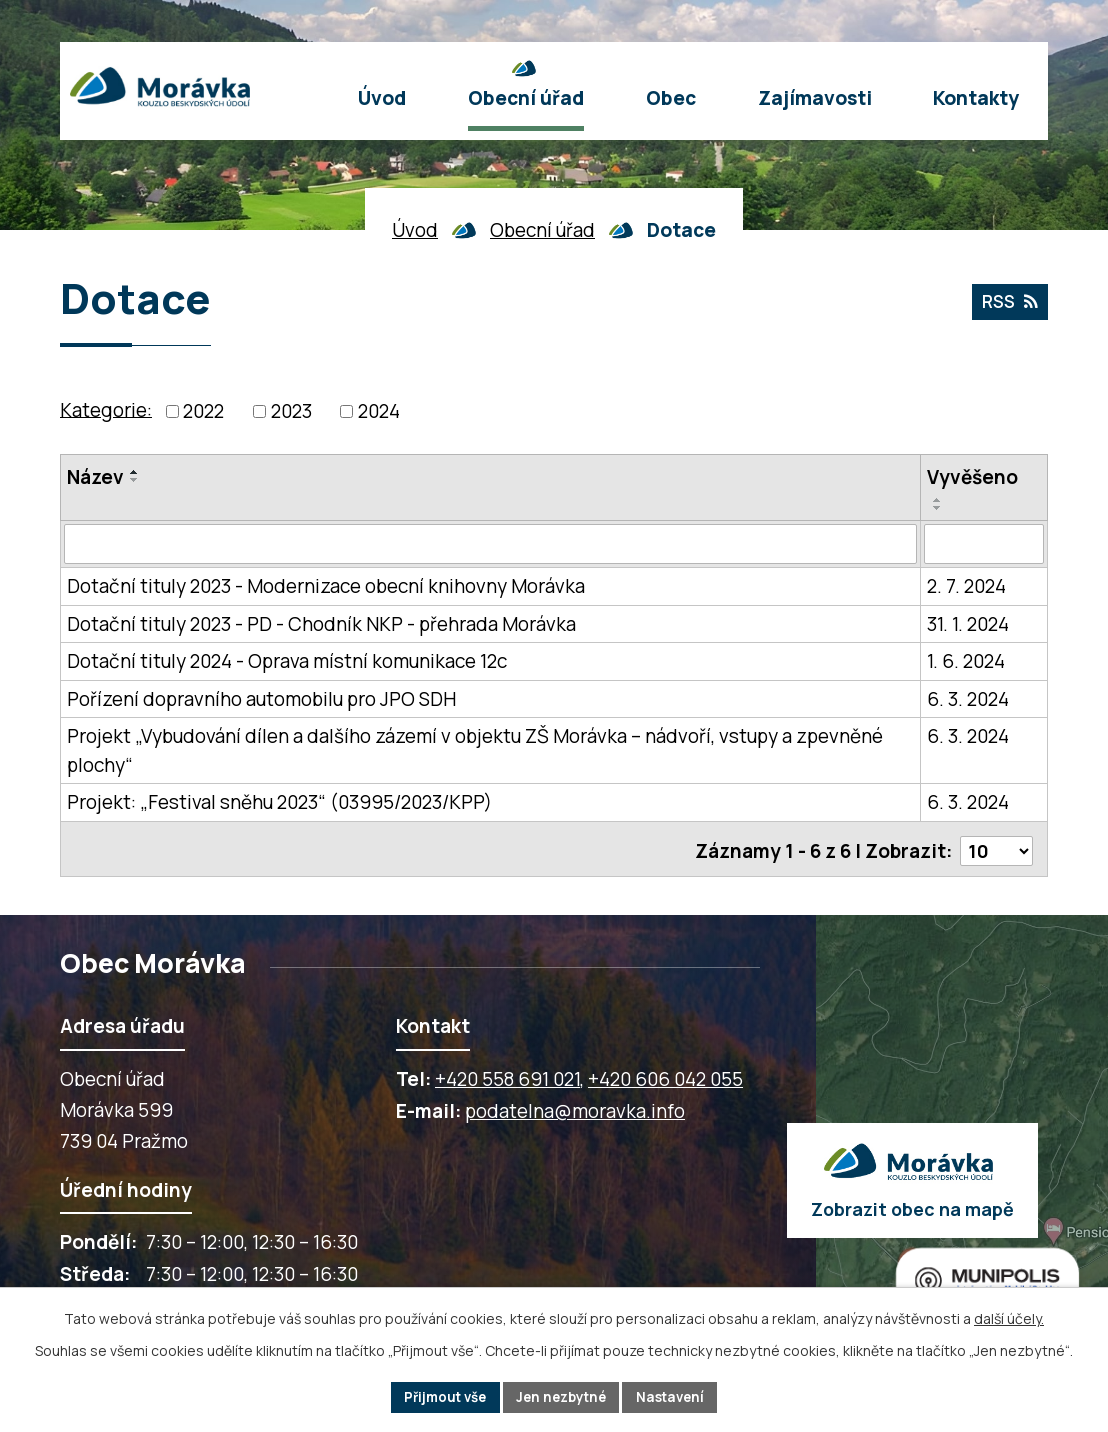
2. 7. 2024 (966, 586)
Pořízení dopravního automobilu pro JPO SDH (261, 699)
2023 (291, 411)
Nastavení (678, 1396)
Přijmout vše (438, 1396)
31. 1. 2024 (968, 624)
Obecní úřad (542, 230)
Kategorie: (106, 409)
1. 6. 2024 (966, 661)
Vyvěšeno (972, 477)
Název (95, 477)
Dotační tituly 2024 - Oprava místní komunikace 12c (287, 661)
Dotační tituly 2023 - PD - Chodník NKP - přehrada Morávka (321, 624)
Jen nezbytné (562, 1396)
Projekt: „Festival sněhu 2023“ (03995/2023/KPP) (279, 802)
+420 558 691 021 (507, 1074)
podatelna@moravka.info (575, 1106)
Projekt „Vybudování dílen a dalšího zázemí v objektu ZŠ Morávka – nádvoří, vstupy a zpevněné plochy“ (475, 750)
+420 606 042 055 (665, 1074)
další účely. (1009, 1316)
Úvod (415, 230)
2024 (379, 411)
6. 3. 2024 (968, 699)
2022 (203, 411)
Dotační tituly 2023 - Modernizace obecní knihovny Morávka (326, 586)
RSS (1007, 304)
